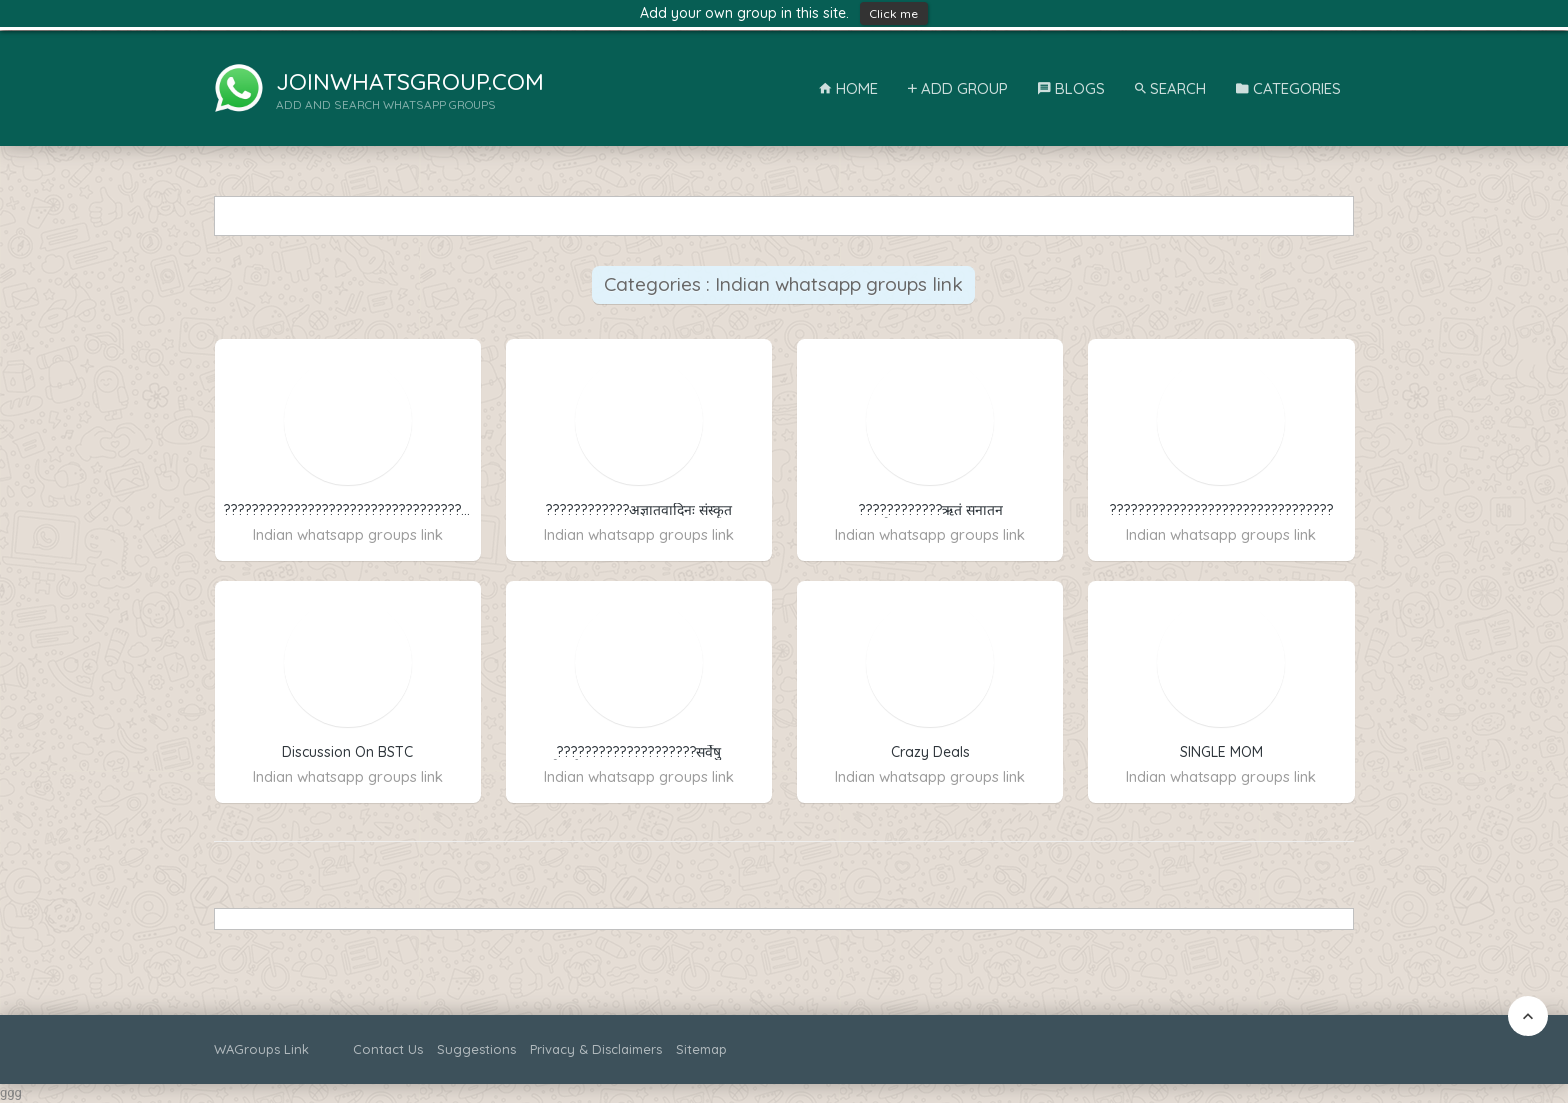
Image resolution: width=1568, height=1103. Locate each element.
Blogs (1071, 88)
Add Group (958, 88)
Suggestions (476, 1049)
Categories (1288, 88)
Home (848, 88)
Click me (894, 13)
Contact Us (388, 1049)
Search (1170, 88)
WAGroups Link (261, 1049)
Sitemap (701, 1049)
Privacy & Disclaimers (596, 1049)
